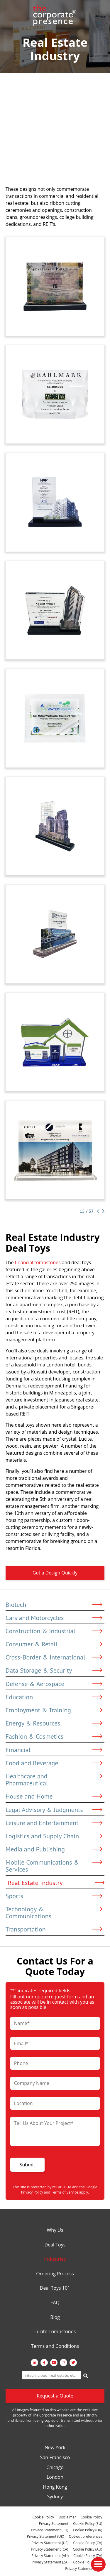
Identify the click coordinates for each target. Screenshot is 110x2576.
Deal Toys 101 (55, 2288)
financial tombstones (38, 1262)
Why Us (55, 2230)
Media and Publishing (54, 1849)
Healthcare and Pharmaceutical (54, 1779)
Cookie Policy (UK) (87, 2530)
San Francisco (55, 2457)
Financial (54, 1750)
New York (55, 2447)
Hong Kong (55, 2487)
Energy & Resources (54, 1723)
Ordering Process (55, 2274)
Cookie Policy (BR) (87, 2562)
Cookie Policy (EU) (87, 2523)
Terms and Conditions (55, 2346)
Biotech (54, 1604)
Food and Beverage (54, 1763)
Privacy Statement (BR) (83, 2568)
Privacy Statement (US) (49, 2542)
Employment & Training (54, 1710)
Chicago (55, 2467)
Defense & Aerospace (54, 1684)
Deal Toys (55, 2245)
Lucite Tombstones (55, 2331)
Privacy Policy (32, 2192)
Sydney (55, 2496)
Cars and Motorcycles (54, 1618)
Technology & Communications (54, 1912)
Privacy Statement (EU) (49, 2530)
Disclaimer (67, 2517)
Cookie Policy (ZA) (87, 2555)
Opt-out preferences (85, 2536)
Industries (55, 2259)
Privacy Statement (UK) (45, 2536)
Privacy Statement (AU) (50, 2555)
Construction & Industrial (54, 1631)
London (55, 2477)
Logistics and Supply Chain (54, 1836)
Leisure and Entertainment (54, 1823)
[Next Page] (102, 1211)
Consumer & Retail (54, 1644)
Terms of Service (64, 2192)
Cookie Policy (43, 2517)
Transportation (54, 1929)
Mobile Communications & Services (54, 1865)
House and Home (54, 1796)
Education (54, 1697)
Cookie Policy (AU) (87, 2549)
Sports (54, 1896)
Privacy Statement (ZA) (50, 2562)
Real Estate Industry (56, 1883)
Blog (55, 2317)
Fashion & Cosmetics (54, 1736)
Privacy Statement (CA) (49, 2549)
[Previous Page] (98, 1211)
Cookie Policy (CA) (87, 2542)
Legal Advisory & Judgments (54, 1810)
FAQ (55, 2302)
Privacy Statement (53, 2523)
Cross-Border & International (54, 1657)
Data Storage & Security (54, 1670)
